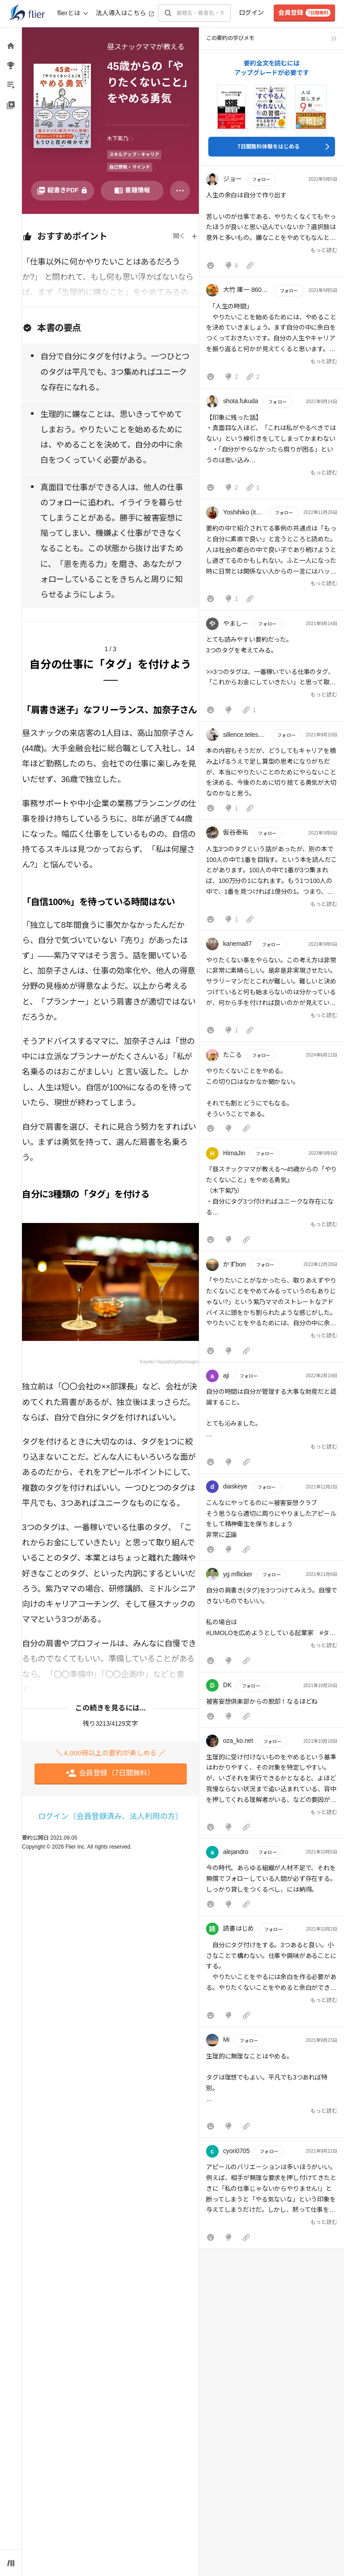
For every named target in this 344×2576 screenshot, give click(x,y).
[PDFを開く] (62, 190)
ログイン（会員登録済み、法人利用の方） (110, 1816)
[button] (271, 223)
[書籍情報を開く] (132, 190)
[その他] (180, 190)
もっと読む (323, 250)
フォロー (261, 179)
